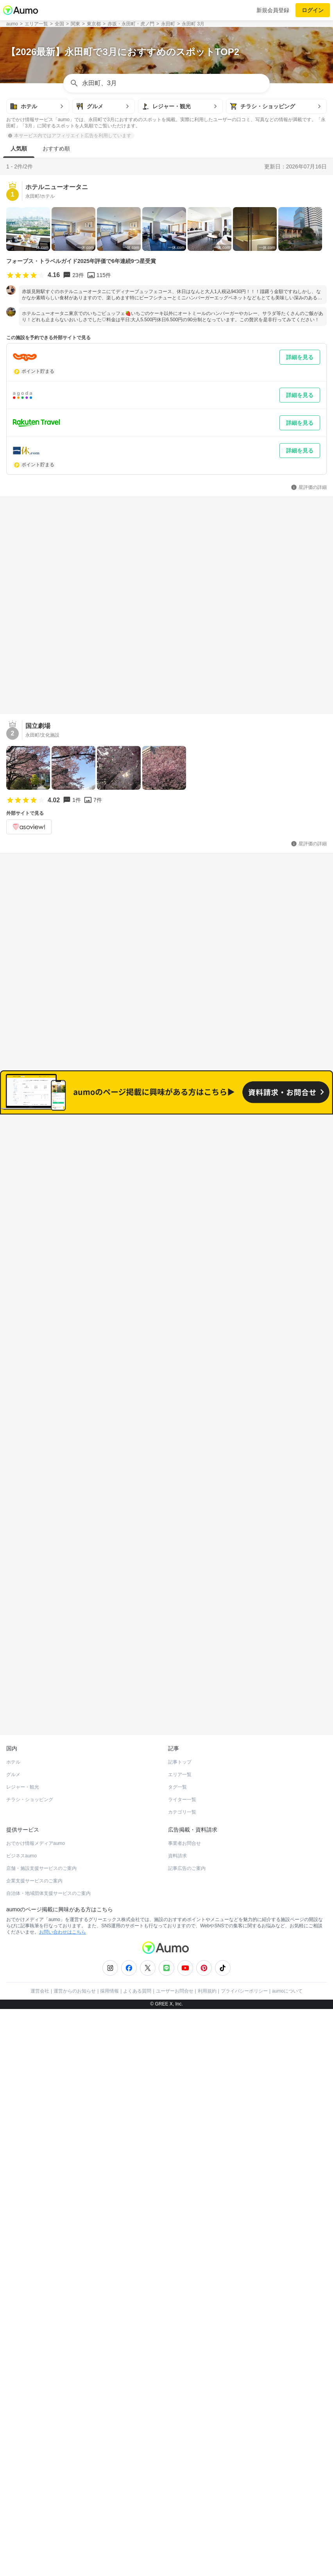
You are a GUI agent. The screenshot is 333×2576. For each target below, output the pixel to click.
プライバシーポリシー (244, 1941)
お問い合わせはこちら (62, 1882)
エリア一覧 (180, 1724)
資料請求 (177, 1805)
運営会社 (39, 1941)
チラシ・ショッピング (29, 1749)
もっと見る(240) (167, 1386)
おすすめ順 (56, 148)
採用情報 (109, 1941)
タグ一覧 (177, 1737)
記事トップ (180, 1712)
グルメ (13, 1724)
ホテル (13, 1712)
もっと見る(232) (167, 1508)
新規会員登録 (272, 10)
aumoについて (287, 1941)
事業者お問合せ (184, 1793)
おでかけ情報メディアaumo (35, 1793)
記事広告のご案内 (187, 1818)
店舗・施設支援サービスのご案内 (41, 1818)
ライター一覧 (182, 1749)
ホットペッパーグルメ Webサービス (70, 1666)
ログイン (313, 10)
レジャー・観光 (22, 1737)
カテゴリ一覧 (182, 1762)
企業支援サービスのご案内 (34, 1830)
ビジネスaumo (21, 1805)
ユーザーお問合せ (174, 1941)
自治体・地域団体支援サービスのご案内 (48, 1843)
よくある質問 (137, 1941)
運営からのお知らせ (75, 1941)
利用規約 (207, 1941)
